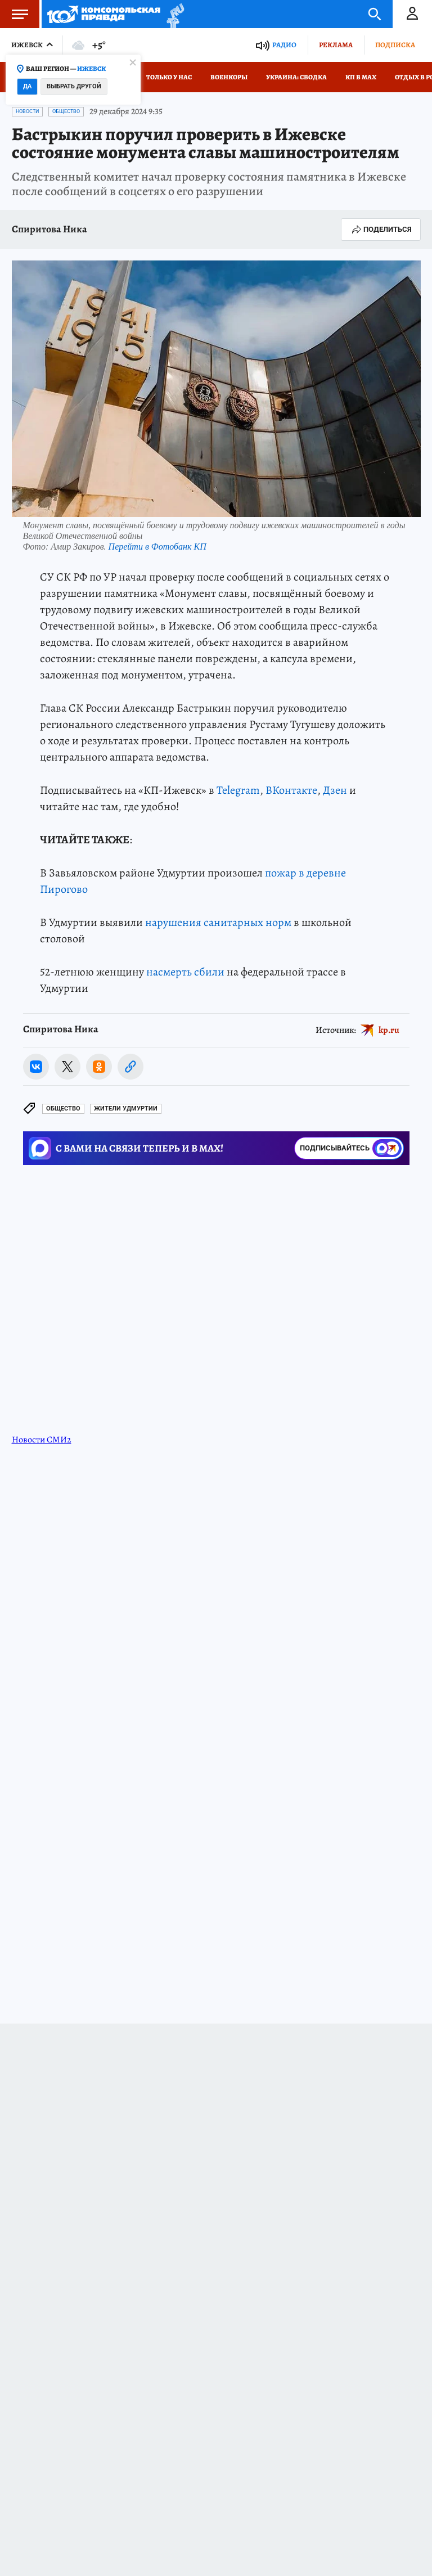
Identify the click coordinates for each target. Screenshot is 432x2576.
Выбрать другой (74, 86)
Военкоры (229, 77)
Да (27, 86)
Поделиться (381, 229)
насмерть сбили (185, 971)
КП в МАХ (360, 77)
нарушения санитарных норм (218, 922)
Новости (27, 111)
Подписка (395, 45)
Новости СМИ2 (41, 1439)
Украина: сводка (296, 77)
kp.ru (389, 1030)
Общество (66, 111)
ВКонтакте (291, 790)
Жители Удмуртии (126, 1108)
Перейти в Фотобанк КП (157, 546)
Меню (14, 14)
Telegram (238, 790)
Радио (284, 45)
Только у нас (169, 77)
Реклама (336, 45)
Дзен (335, 790)
